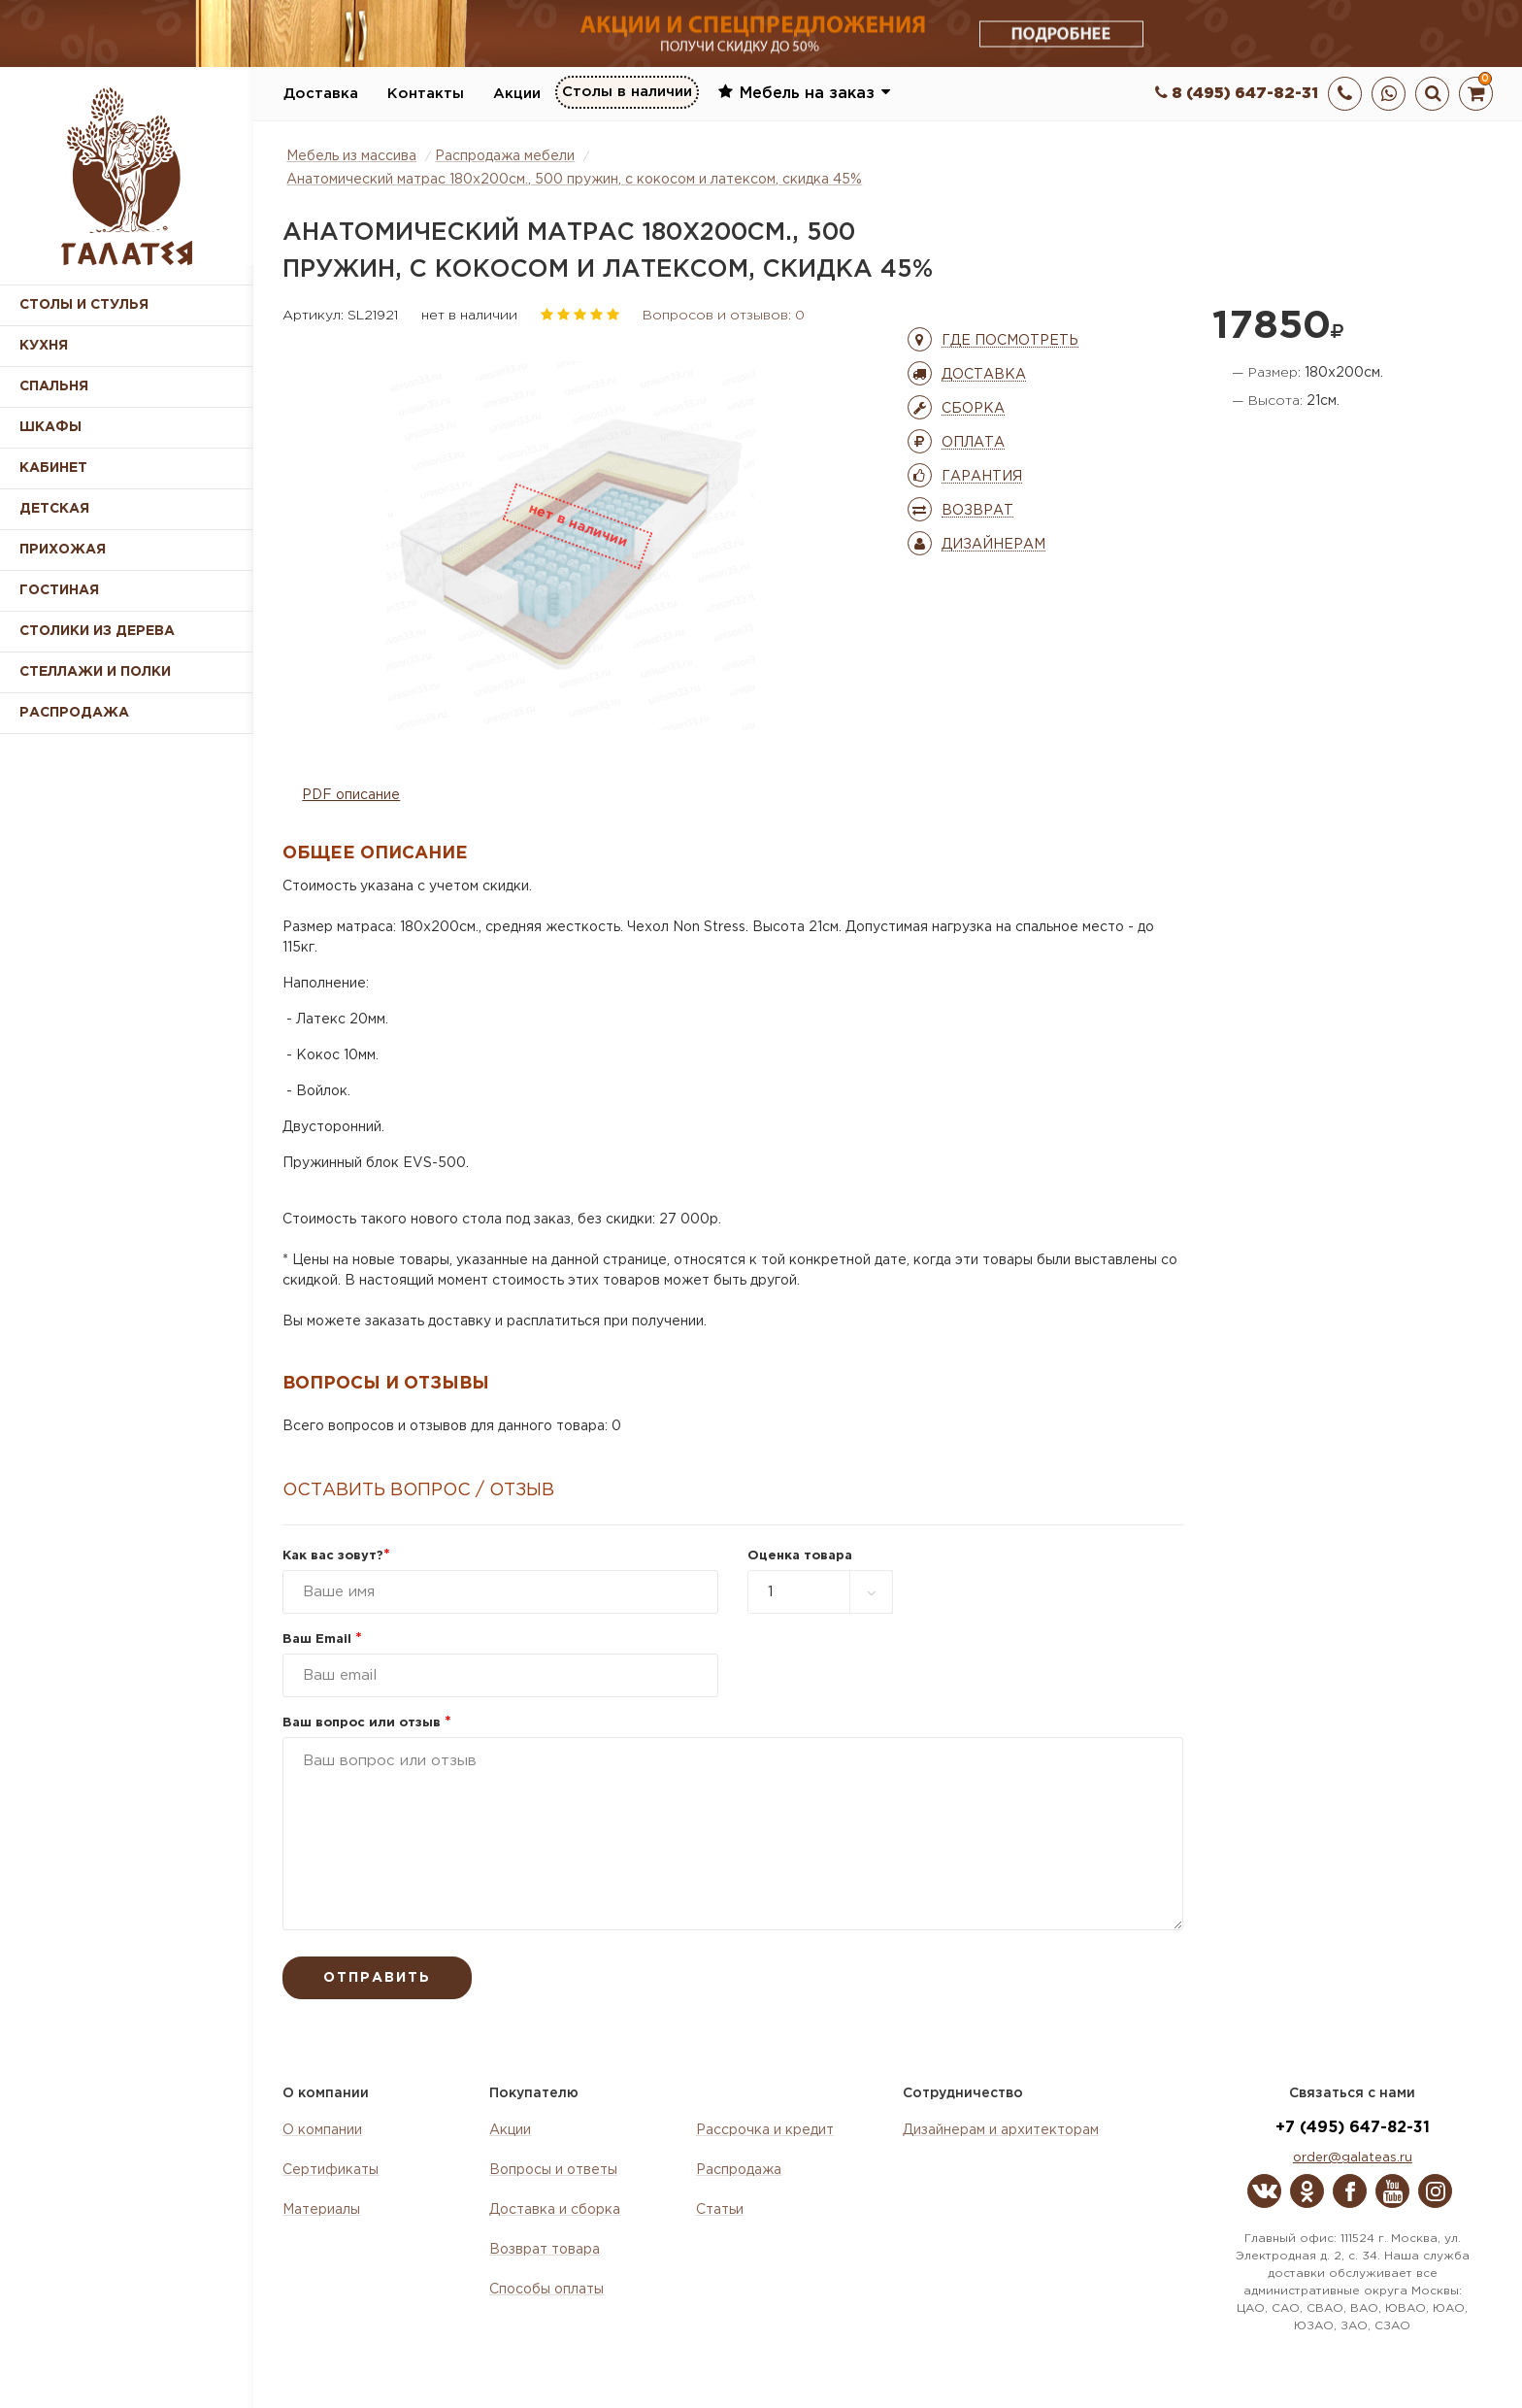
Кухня (43, 345)
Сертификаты (330, 2170)
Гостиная (59, 590)
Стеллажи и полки (95, 672)
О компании (322, 2130)
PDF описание (351, 795)
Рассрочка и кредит (765, 2130)
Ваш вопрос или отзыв (366, 1723)
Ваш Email (322, 1639)
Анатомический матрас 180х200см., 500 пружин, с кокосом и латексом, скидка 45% (574, 179)
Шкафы (50, 427)
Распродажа (738, 2170)
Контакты (425, 93)
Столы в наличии (627, 92)
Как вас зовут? (336, 1556)
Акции (517, 93)
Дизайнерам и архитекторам (1001, 2130)
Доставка (320, 93)
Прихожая (62, 549)
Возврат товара (544, 2250)
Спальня (53, 386)
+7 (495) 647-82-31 (1352, 2128)
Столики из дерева (97, 631)
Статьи (720, 2210)
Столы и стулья (84, 305)
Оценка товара (799, 1556)
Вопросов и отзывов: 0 (724, 315)
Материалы (321, 2210)
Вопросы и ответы (553, 2170)
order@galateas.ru (1352, 2158)
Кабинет (53, 468)
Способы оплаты (546, 2289)
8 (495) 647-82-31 (1236, 93)
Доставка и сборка (554, 2210)
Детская (54, 509)
